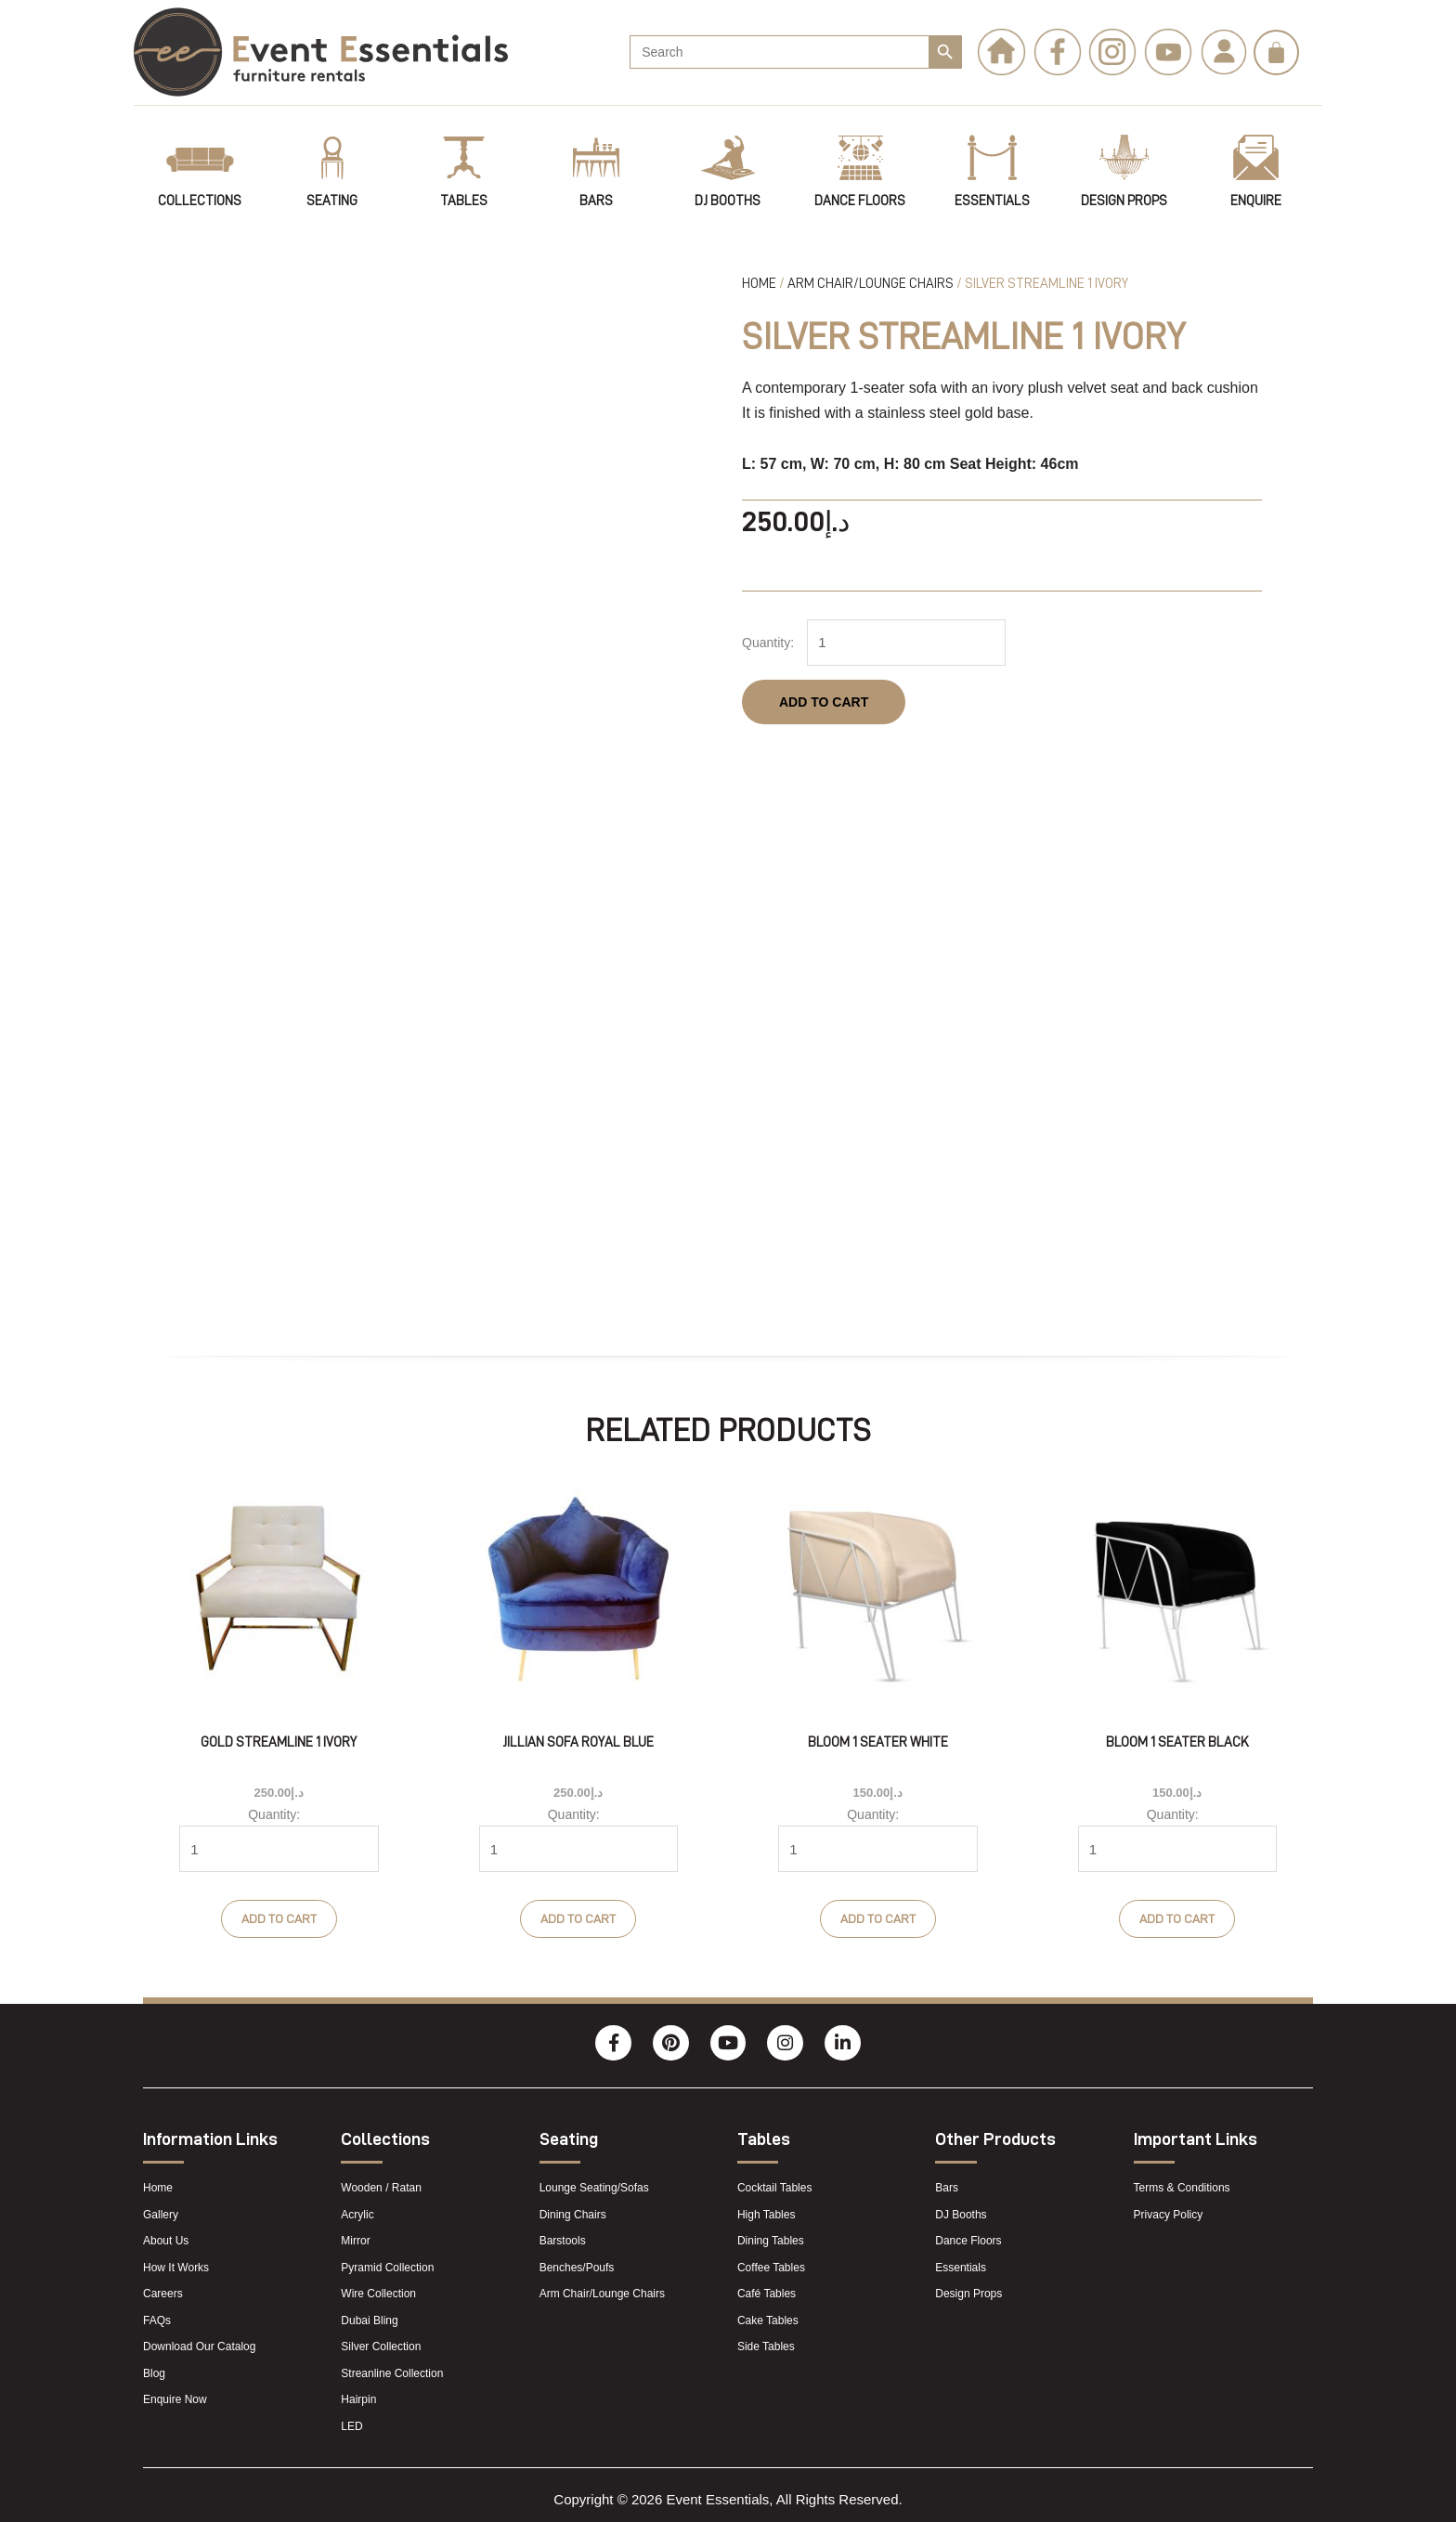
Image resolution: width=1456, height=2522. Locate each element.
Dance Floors (859, 201)
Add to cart (823, 698)
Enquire (1255, 201)
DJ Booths (727, 201)
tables (464, 201)
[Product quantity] (899, 641)
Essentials (992, 201)
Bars (596, 201)
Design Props (1124, 201)
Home (759, 284)
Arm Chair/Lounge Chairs (870, 284)
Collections (199, 201)
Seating (332, 201)
